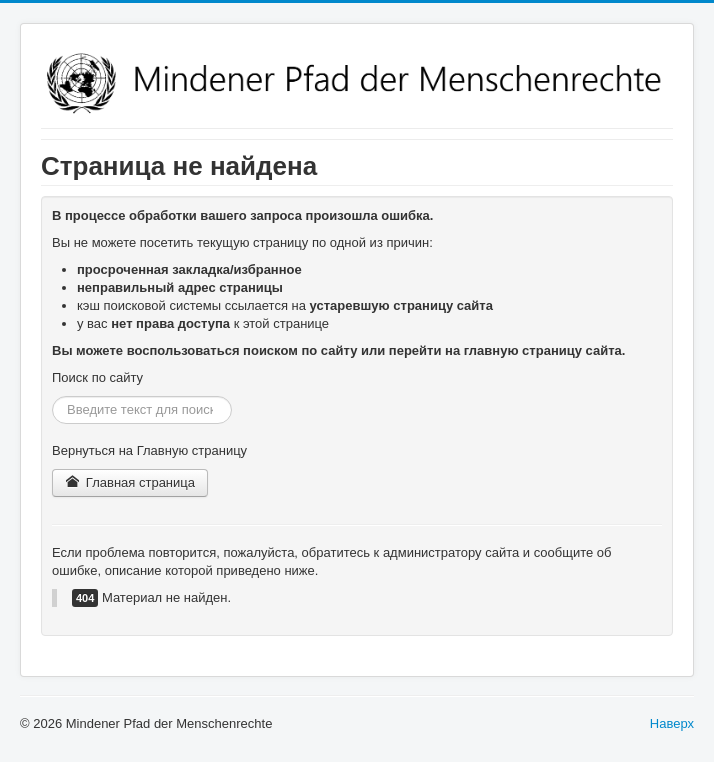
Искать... (52, 396)
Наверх (672, 723)
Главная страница (130, 482)
